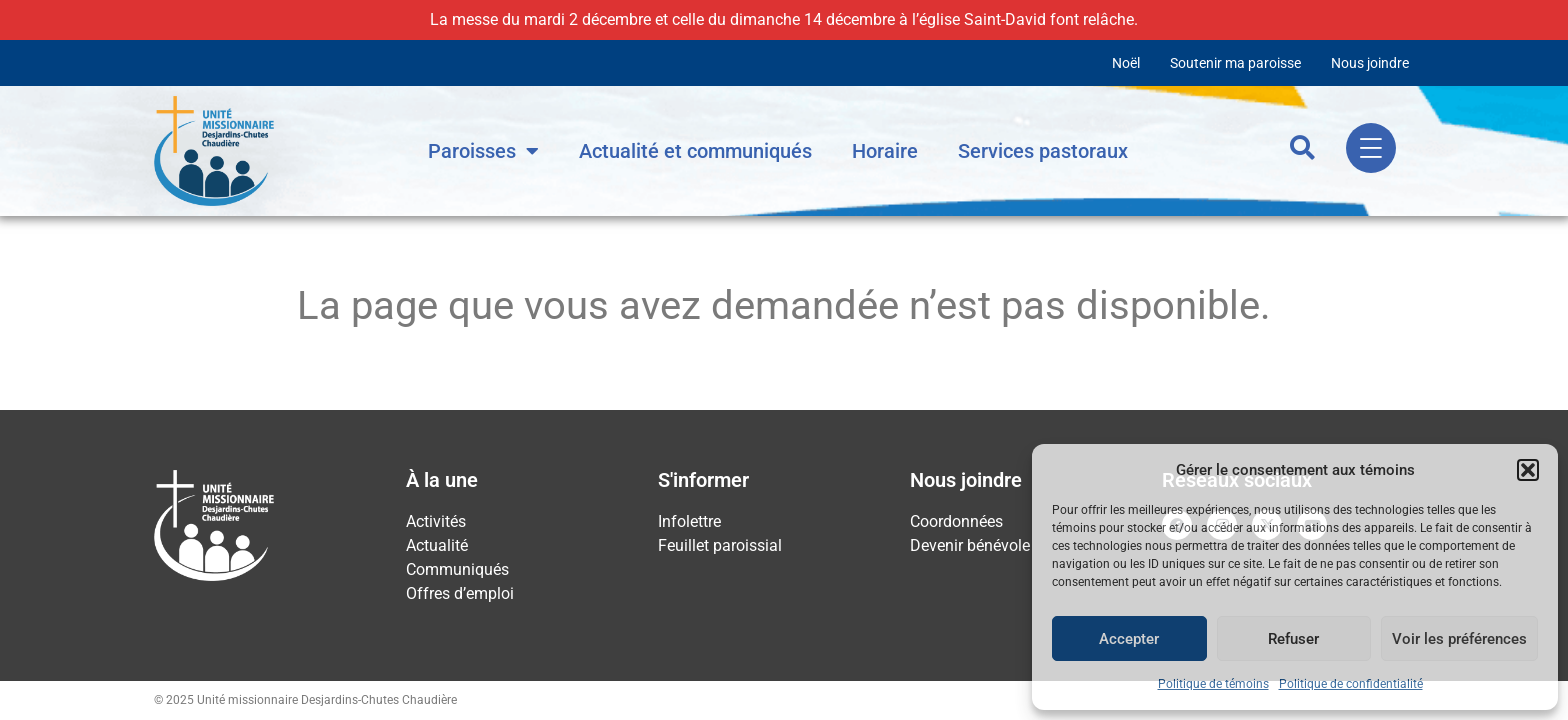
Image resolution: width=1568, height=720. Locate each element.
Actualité (437, 545)
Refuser (1293, 639)
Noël (1126, 63)
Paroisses (483, 151)
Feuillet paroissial (720, 545)
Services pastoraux (1043, 151)
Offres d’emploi (460, 593)
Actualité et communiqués (695, 151)
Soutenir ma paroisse (1235, 63)
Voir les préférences (1459, 639)
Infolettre (689, 521)
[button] (1528, 470)
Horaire (885, 151)
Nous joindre (1370, 63)
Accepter (1129, 639)
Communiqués (457, 569)
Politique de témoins (1213, 684)
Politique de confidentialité (1351, 684)
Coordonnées (956, 521)
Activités (436, 521)
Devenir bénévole (970, 545)
